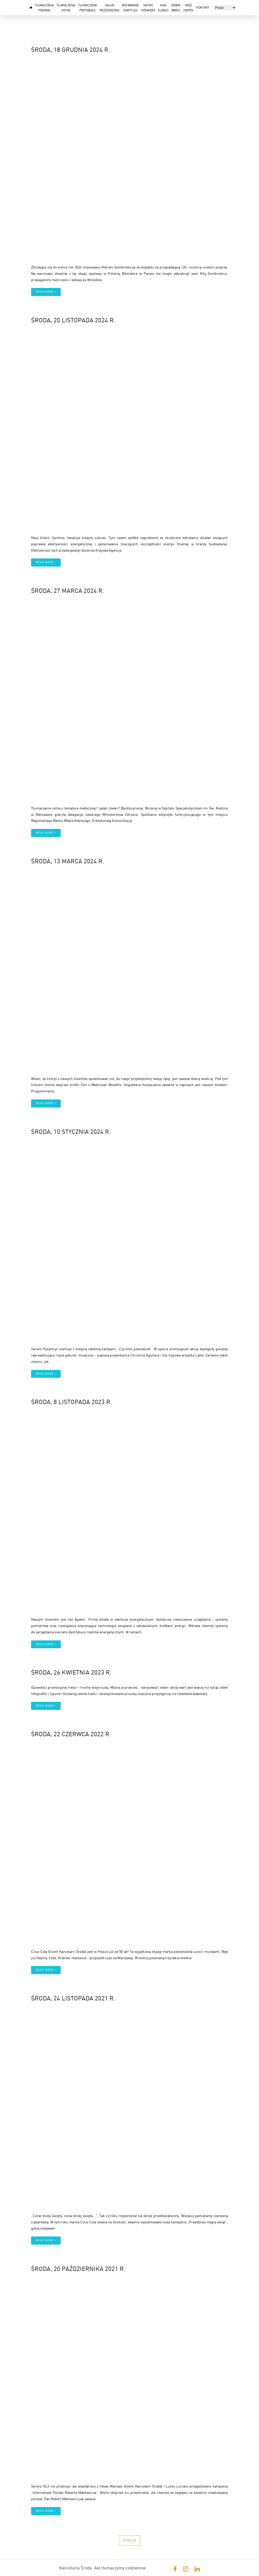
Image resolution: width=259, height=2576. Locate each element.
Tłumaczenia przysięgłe (87, 6)
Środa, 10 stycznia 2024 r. (71, 1131)
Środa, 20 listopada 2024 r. (73, 320)
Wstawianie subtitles (130, 6)
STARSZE (129, 2540)
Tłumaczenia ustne (65, 6)
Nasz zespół (188, 6)
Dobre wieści (176, 6)
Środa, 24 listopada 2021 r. (73, 1998)
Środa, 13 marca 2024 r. (67, 861)
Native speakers (148, 6)
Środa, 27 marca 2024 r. (67, 590)
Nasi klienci (163, 6)
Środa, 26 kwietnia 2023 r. (71, 1672)
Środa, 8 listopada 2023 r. (71, 1402)
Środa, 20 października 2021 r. (78, 2268)
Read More (46, 291)
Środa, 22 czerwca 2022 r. (71, 1734)
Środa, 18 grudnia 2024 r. (70, 49)
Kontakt (202, 7)
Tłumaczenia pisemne (44, 6)
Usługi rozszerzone (109, 6)
